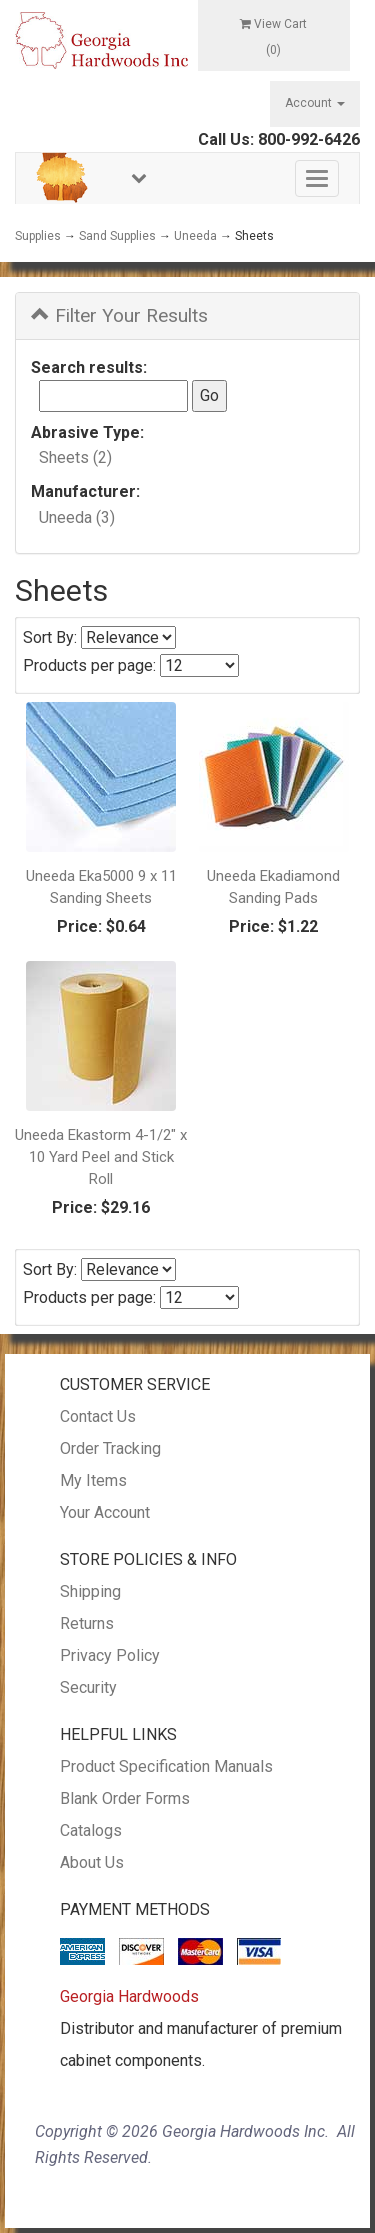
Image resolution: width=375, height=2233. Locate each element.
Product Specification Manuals (166, 1766)
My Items (93, 1480)
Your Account (105, 1512)
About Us (92, 1862)
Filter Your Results (119, 315)
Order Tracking (110, 1448)
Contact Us (98, 1416)
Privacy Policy (110, 1655)
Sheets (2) (75, 457)
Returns (87, 1623)
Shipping (90, 1591)
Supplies (38, 236)
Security (88, 1687)
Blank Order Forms (125, 1798)
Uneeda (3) (77, 517)
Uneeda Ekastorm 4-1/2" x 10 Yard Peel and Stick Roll (101, 1157)
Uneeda (195, 236)
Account (315, 103)
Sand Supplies (117, 236)
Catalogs (91, 1830)
